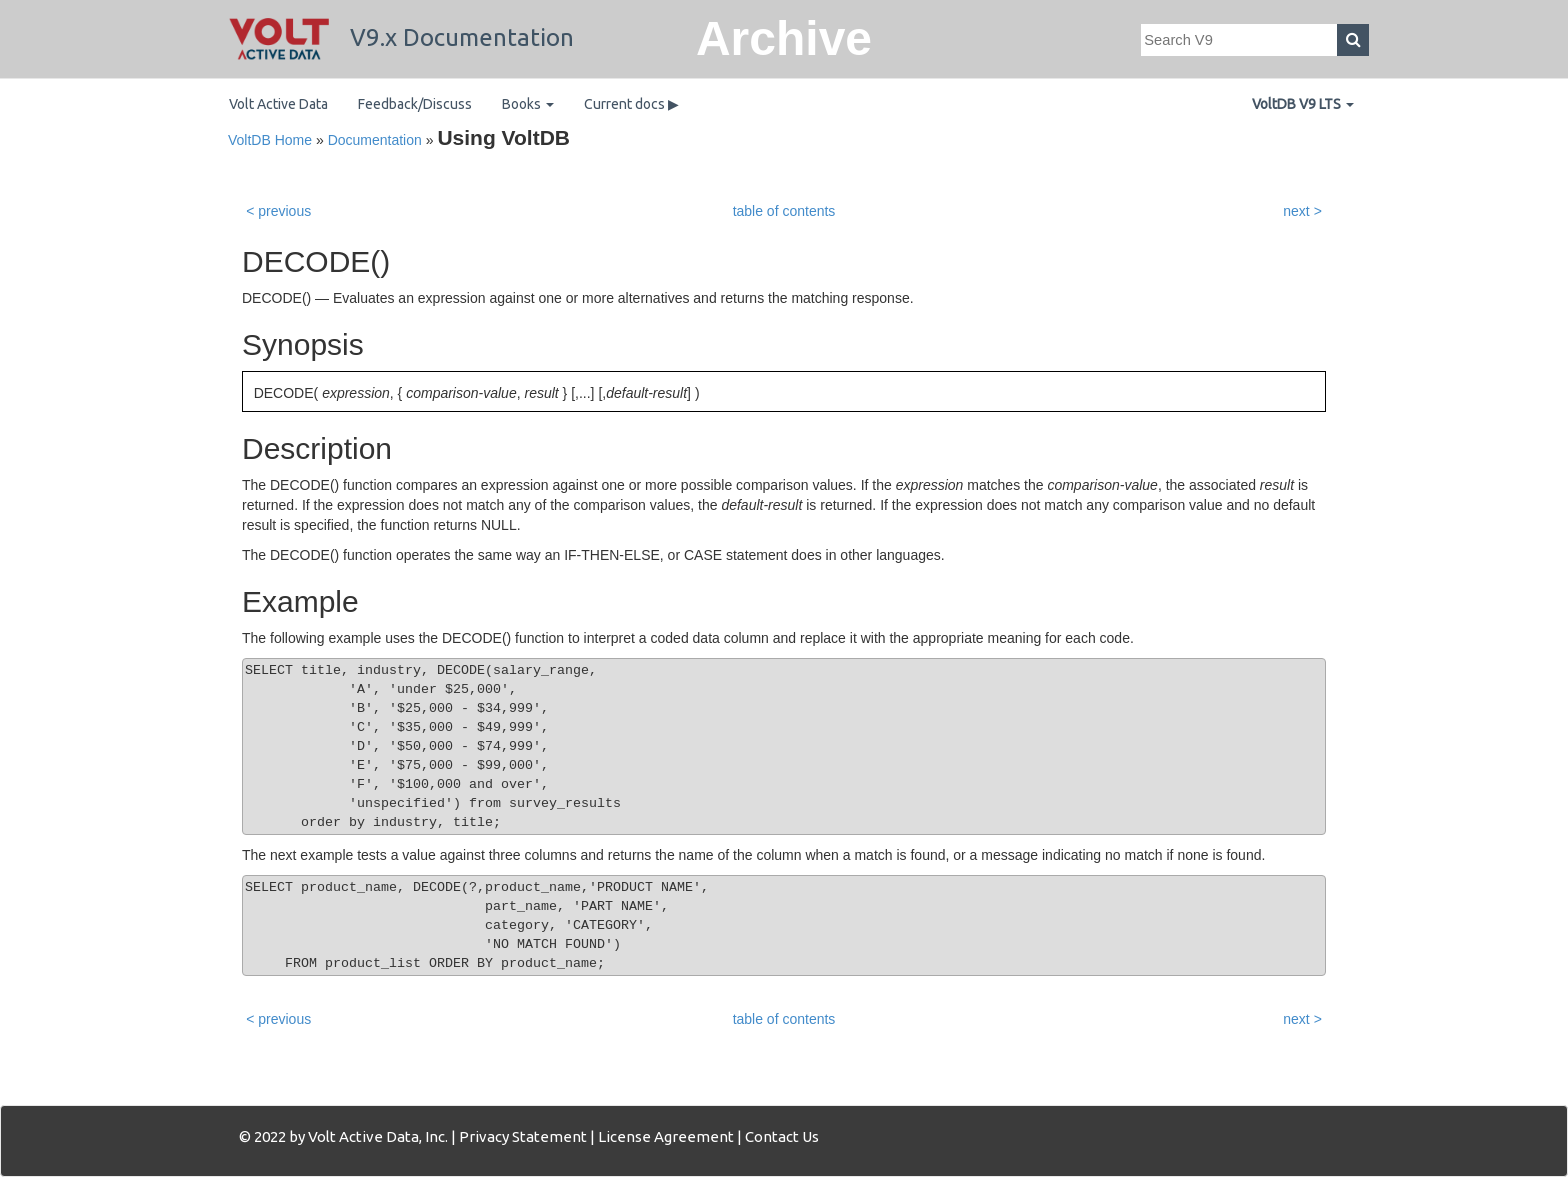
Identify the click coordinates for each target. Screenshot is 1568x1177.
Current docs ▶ (631, 104)
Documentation (375, 140)
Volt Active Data (278, 104)
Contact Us (782, 1136)
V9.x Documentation (401, 37)
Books (528, 104)
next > (1302, 211)
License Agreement (666, 1136)
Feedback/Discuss (415, 104)
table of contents (784, 211)
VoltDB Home (270, 140)
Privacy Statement (523, 1136)
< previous (278, 211)
